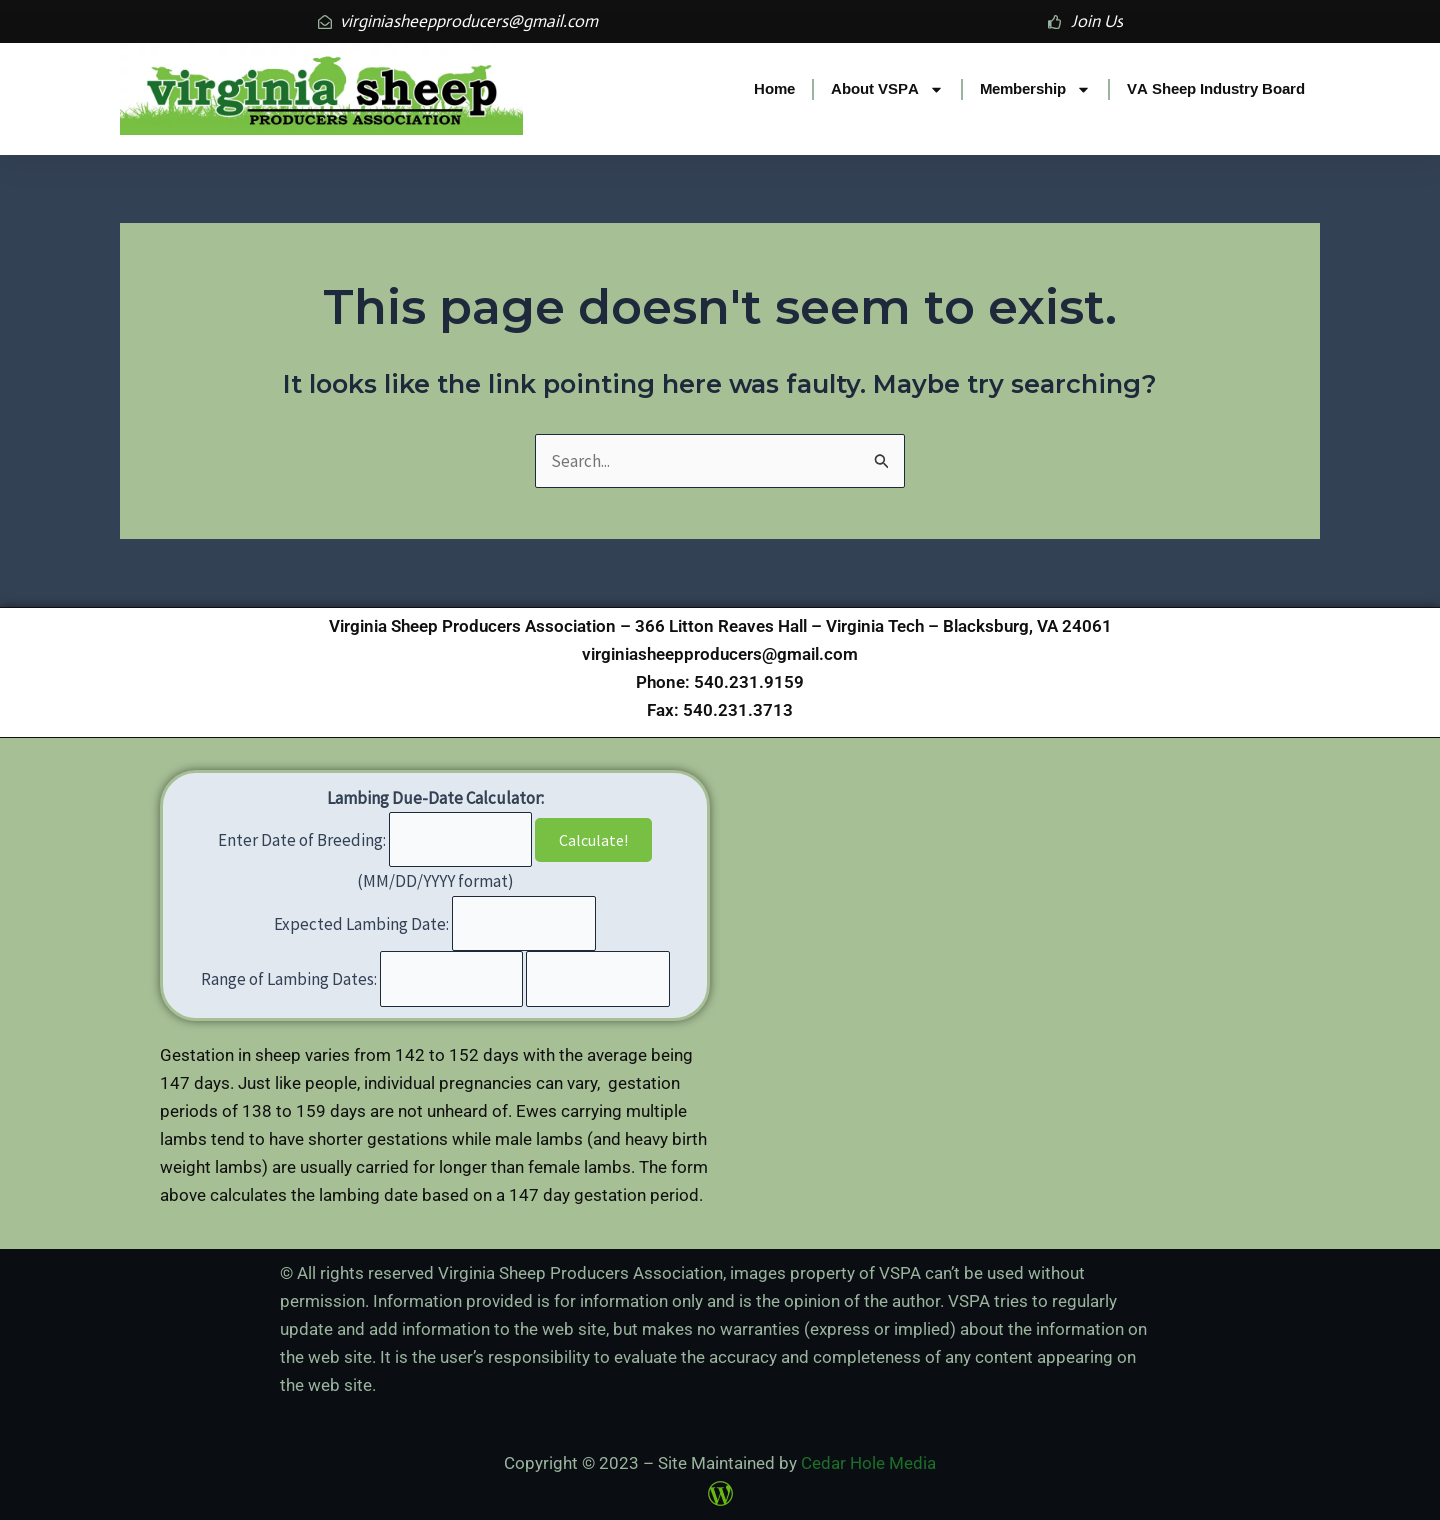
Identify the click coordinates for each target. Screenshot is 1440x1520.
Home (774, 88)
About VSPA (887, 89)
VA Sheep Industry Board (1216, 88)
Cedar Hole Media (868, 1463)
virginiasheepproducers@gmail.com (720, 654)
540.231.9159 (749, 682)
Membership (1035, 89)
